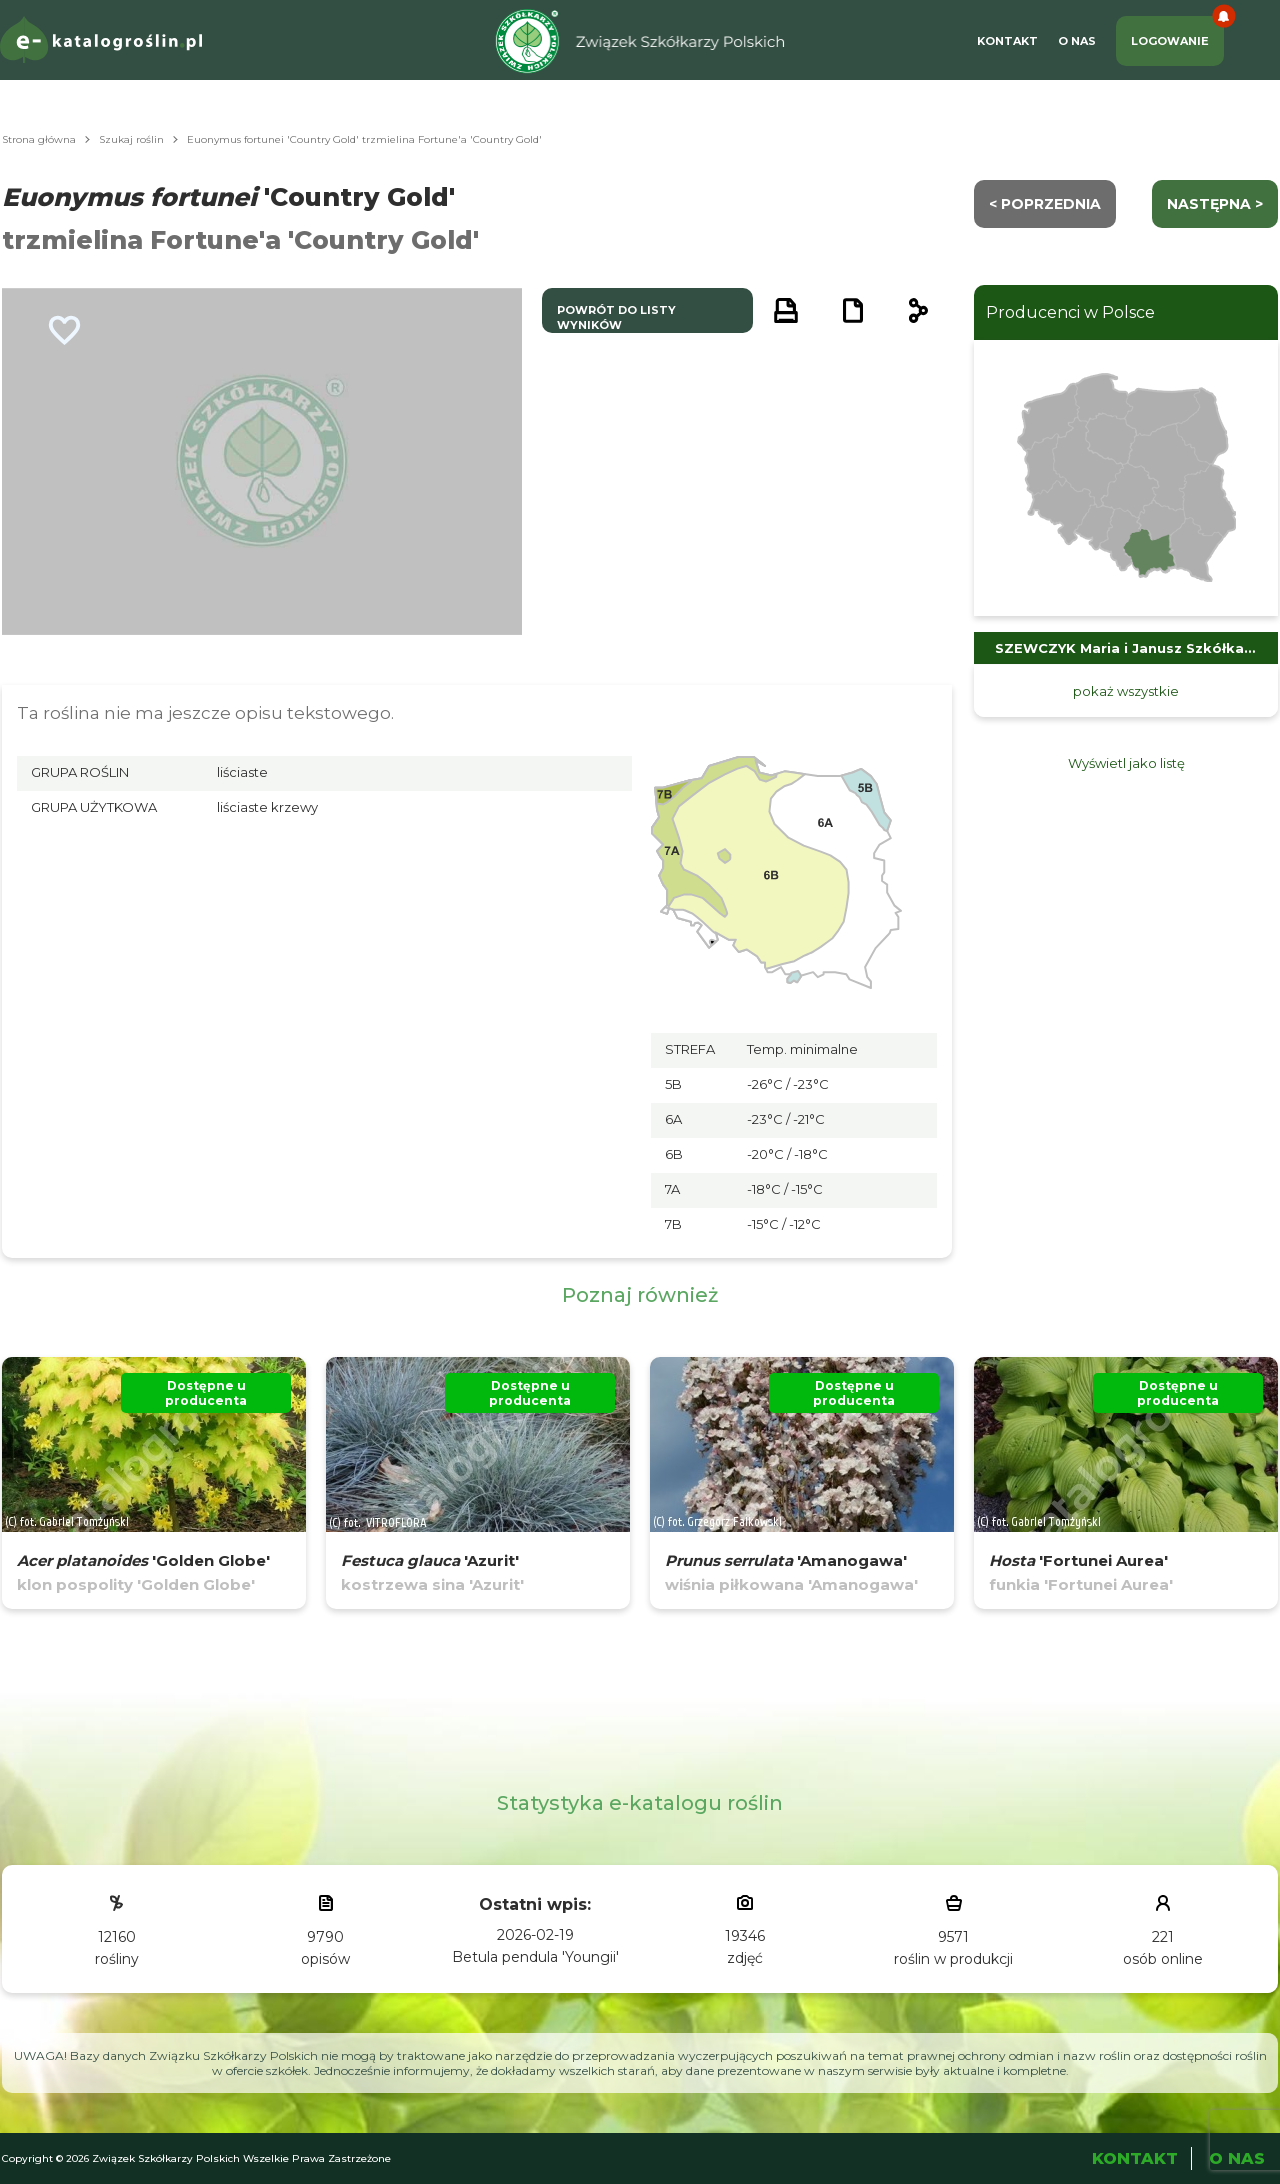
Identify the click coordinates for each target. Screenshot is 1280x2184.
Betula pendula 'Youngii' (535, 1957)
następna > (1215, 204)
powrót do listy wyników (616, 317)
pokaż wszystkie (1126, 691)
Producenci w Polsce (1070, 312)
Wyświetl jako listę (1126, 763)
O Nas (1077, 41)
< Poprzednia (1045, 204)
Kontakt (1007, 41)
